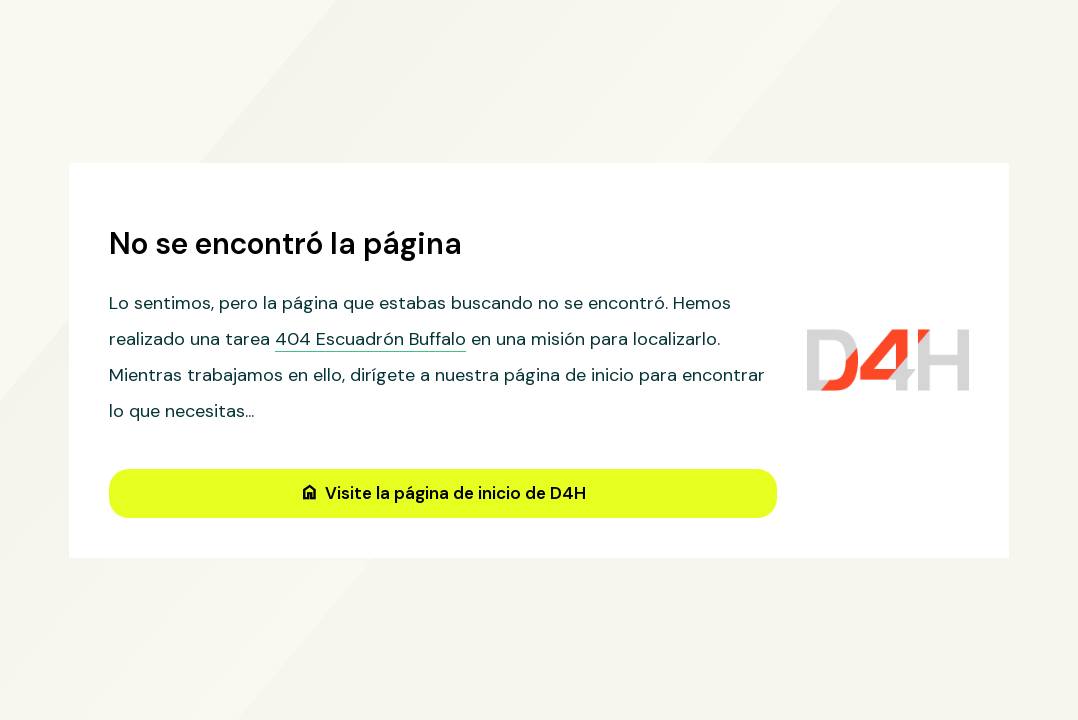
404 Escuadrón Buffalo (370, 339)
